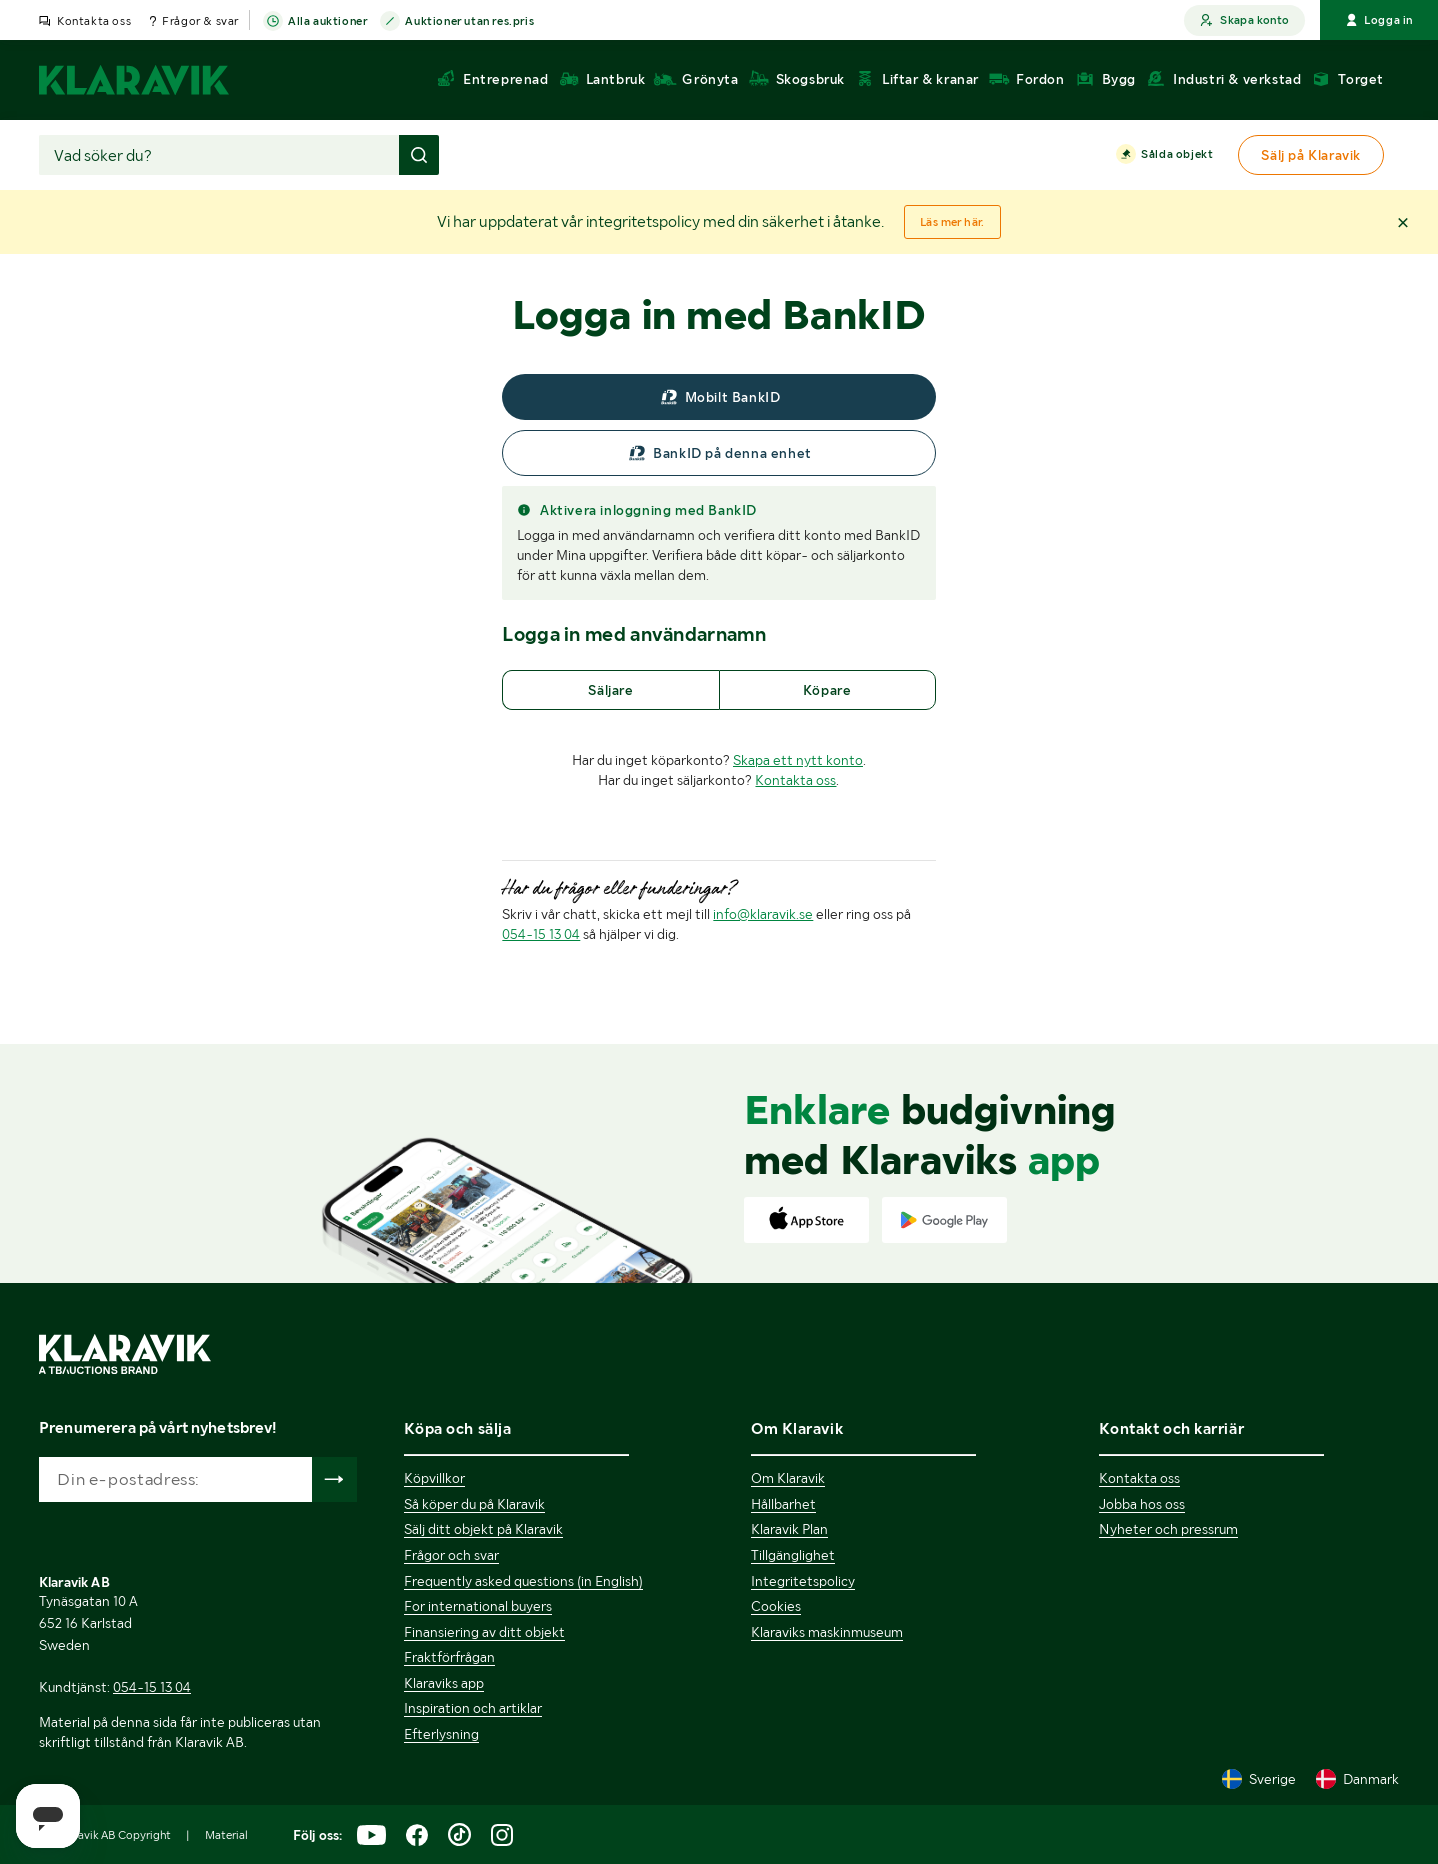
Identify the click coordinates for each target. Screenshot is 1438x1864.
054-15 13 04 (541, 934)
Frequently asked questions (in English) (523, 1581)
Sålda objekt (1177, 155)
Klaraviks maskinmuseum (827, 1632)
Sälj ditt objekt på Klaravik (483, 1529)
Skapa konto (1244, 20)
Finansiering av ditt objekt (484, 1632)
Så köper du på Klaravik (474, 1504)
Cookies (776, 1606)
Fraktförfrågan (449, 1657)
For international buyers (478, 1606)
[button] (1403, 221)
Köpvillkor (434, 1478)
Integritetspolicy (803, 1581)
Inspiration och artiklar (473, 1708)
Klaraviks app (444, 1683)
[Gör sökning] (419, 155)
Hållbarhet (783, 1504)
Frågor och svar (451, 1555)
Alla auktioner (327, 22)
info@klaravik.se (763, 914)
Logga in (1379, 20)
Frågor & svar (200, 21)
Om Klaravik (788, 1478)
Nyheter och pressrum (1168, 1529)
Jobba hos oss (1142, 1504)
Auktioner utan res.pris (469, 22)
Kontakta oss (94, 21)
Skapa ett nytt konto (798, 760)
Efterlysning (441, 1734)
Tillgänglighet (793, 1555)
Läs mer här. (952, 222)
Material (226, 1835)
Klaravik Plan (789, 1529)
